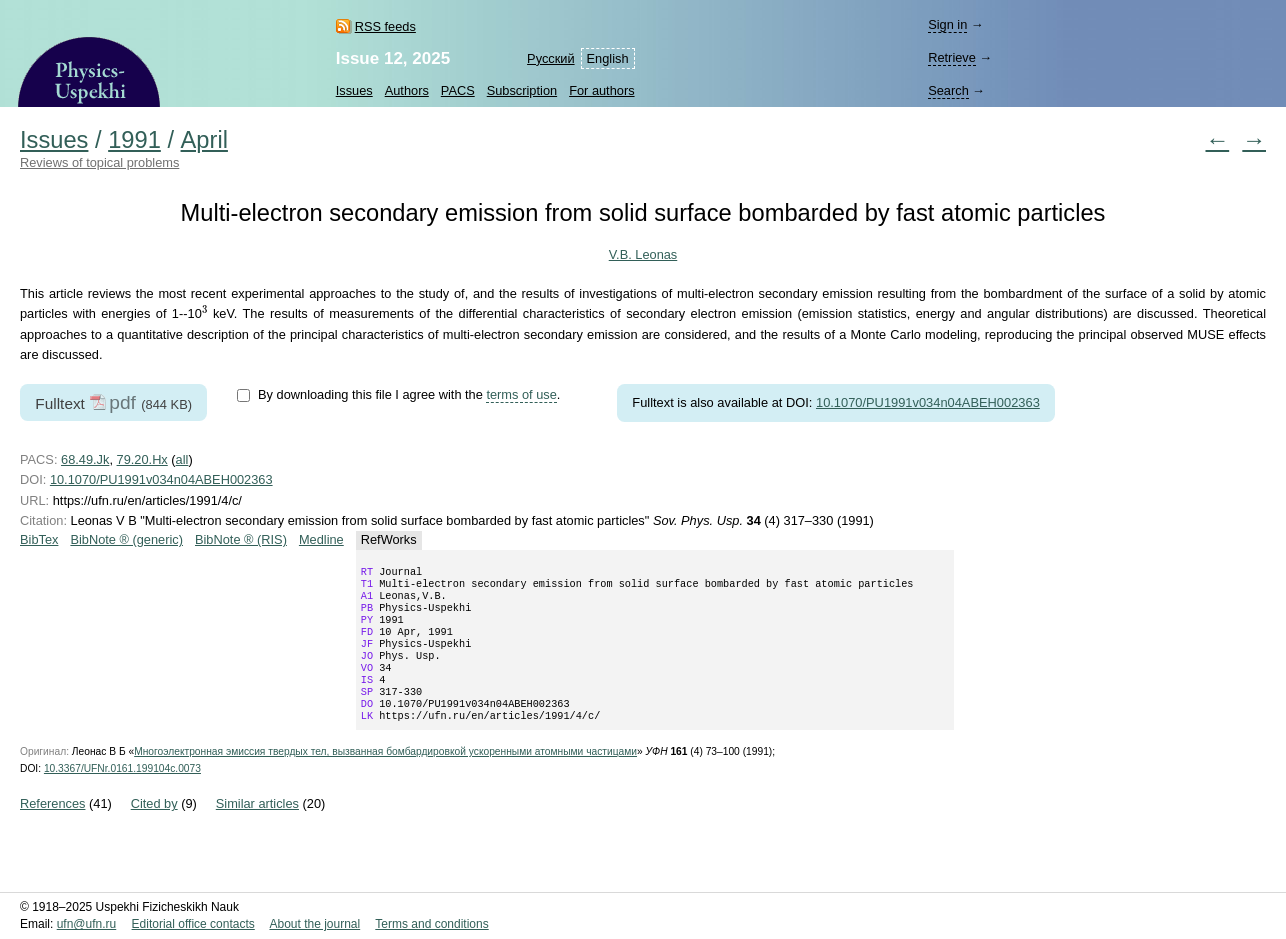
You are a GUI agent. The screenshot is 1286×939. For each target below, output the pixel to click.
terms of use (521, 394)
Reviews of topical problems (99, 162)
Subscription (522, 90)
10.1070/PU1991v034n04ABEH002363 (928, 402)
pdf (122, 402)
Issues (354, 90)
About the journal (314, 924)
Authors (407, 90)
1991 (134, 140)
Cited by (154, 829)
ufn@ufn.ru (87, 924)
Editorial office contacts (193, 924)
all (182, 459)
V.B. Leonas (643, 254)
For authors (601, 90)
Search (948, 90)
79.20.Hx (142, 459)
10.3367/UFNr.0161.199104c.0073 (122, 794)
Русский (550, 58)
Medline (321, 539)
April (204, 140)
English (608, 58)
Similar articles (257, 829)
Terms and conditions (431, 924)
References (52, 829)
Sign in (947, 24)
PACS (458, 90)
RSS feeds (385, 26)
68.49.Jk (85, 459)
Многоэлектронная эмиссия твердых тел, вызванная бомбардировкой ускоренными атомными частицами (385, 777)
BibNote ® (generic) (126, 539)
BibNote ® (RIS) (241, 539)
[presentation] (205, 311)
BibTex (39, 539)
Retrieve (952, 57)
